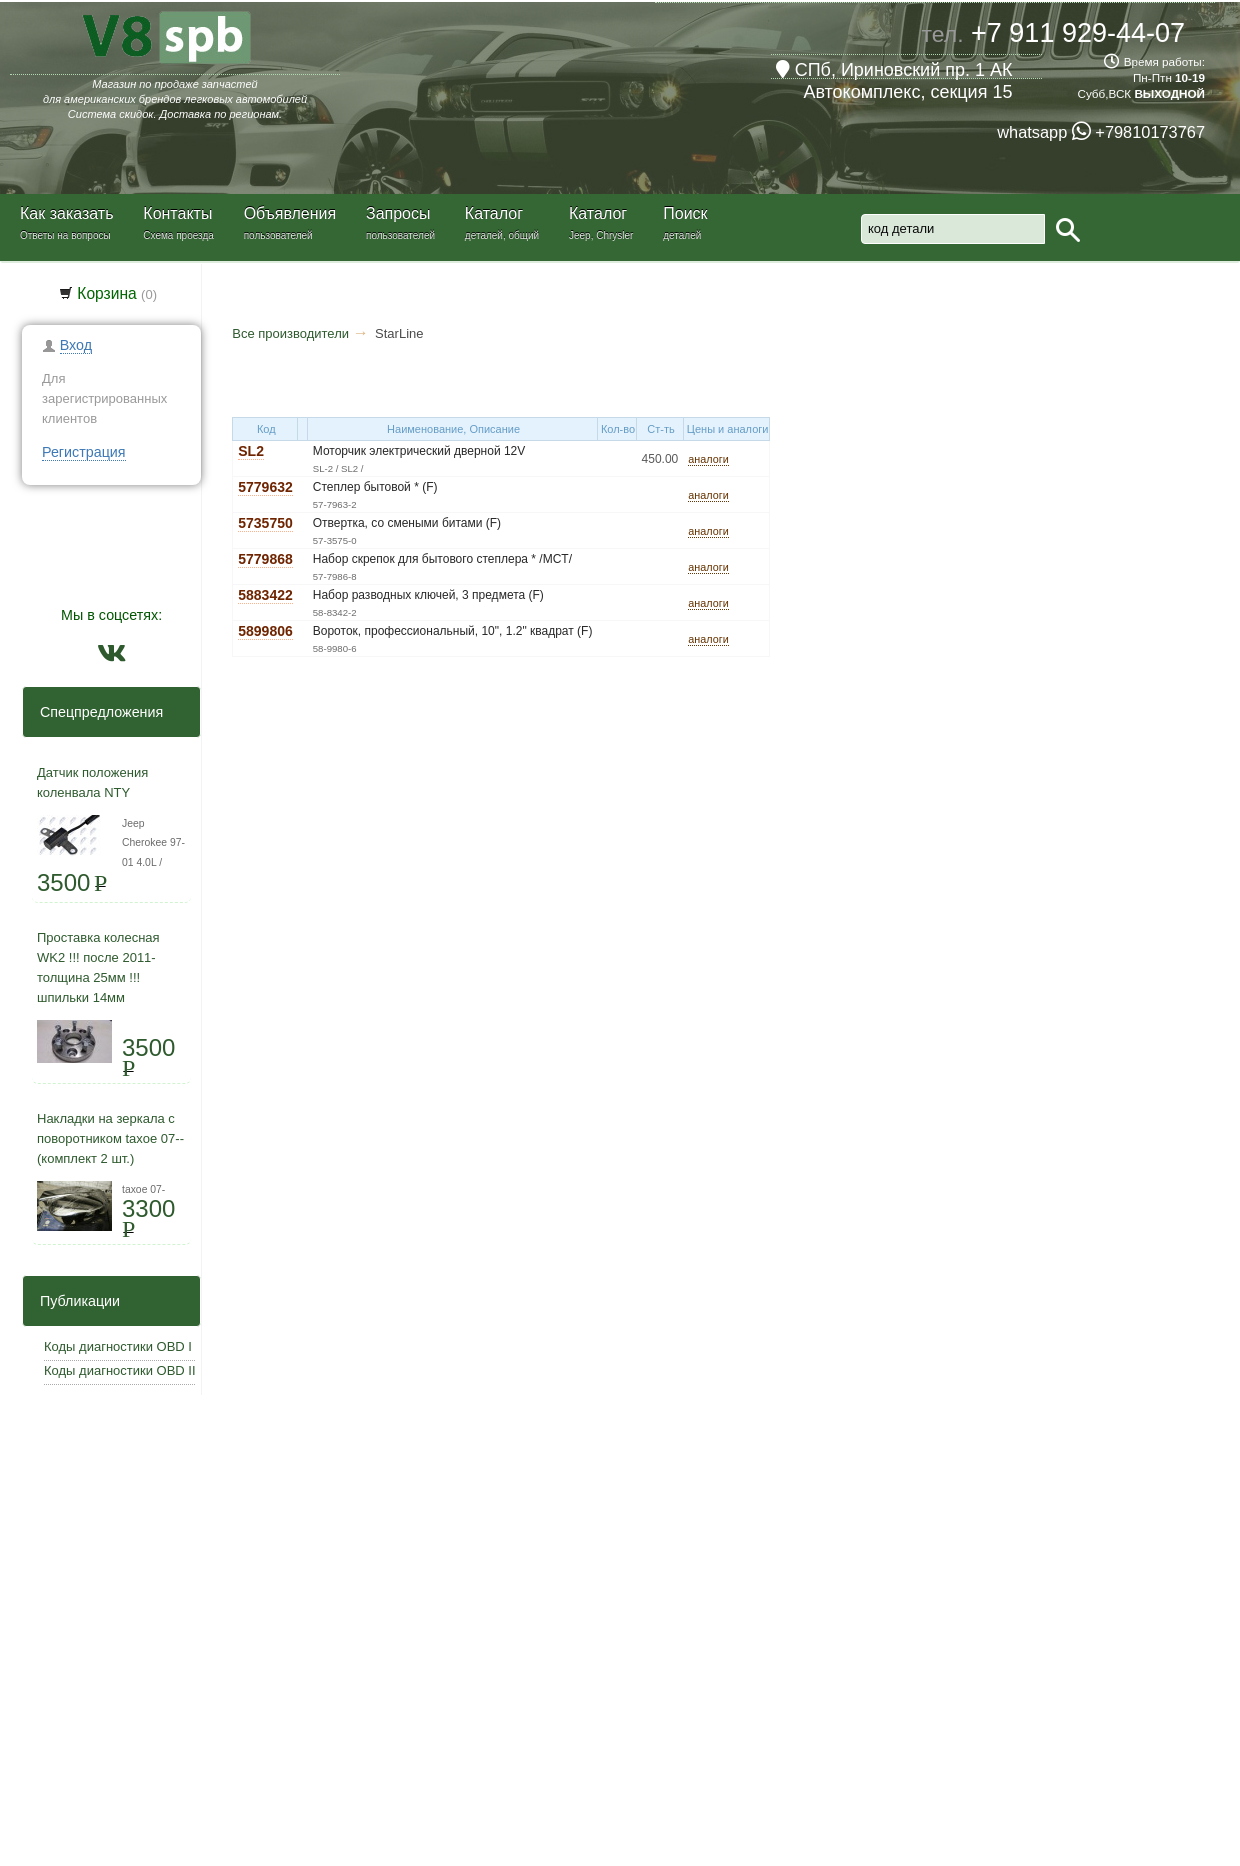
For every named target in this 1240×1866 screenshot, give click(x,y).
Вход (76, 345)
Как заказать (67, 213)
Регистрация (84, 452)
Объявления (290, 213)
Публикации (74, 1301)
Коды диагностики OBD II (120, 1370)
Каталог (494, 213)
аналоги (708, 459)
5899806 (265, 631)
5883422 (265, 595)
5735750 (265, 523)
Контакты (177, 213)
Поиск (685, 213)
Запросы (398, 213)
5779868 (265, 559)
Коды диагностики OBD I (118, 1346)
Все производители (290, 333)
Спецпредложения (95, 712)
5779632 (265, 487)
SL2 (251, 451)
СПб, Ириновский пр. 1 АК (894, 70)
